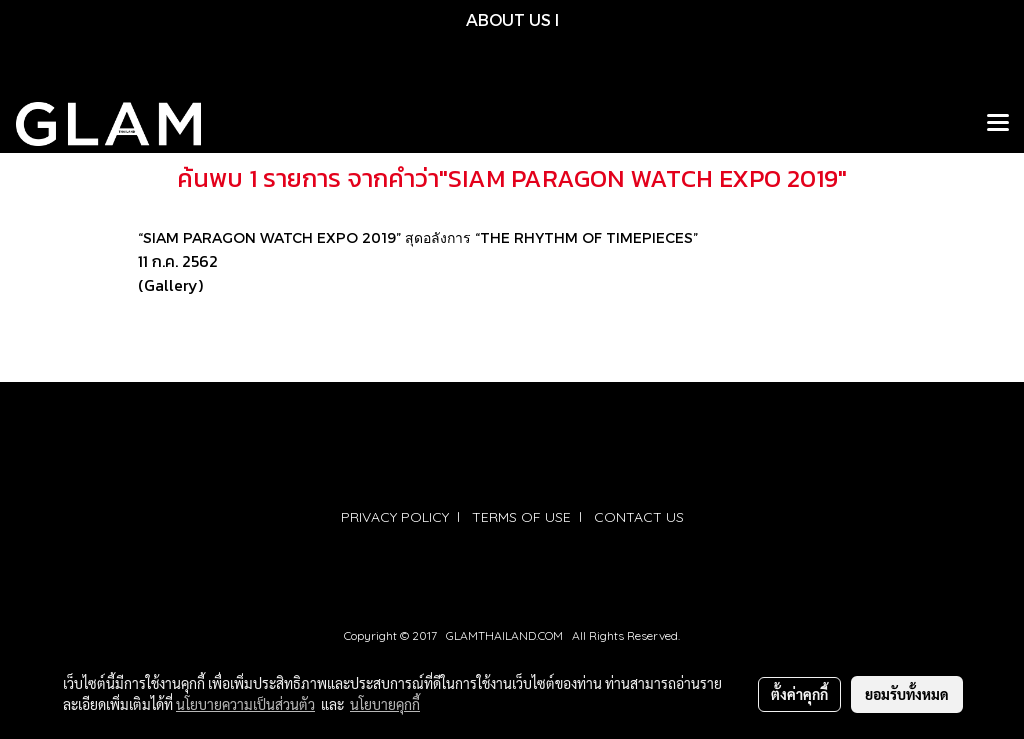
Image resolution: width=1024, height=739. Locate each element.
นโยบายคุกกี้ (385, 704)
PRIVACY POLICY (395, 517)
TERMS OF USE (521, 517)
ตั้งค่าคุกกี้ (799, 694)
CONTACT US (639, 517)
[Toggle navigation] (998, 124)
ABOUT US (508, 19)
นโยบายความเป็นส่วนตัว (245, 704)
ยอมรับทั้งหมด (907, 694)
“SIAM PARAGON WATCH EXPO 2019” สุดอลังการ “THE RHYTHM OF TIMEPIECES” (418, 237)
